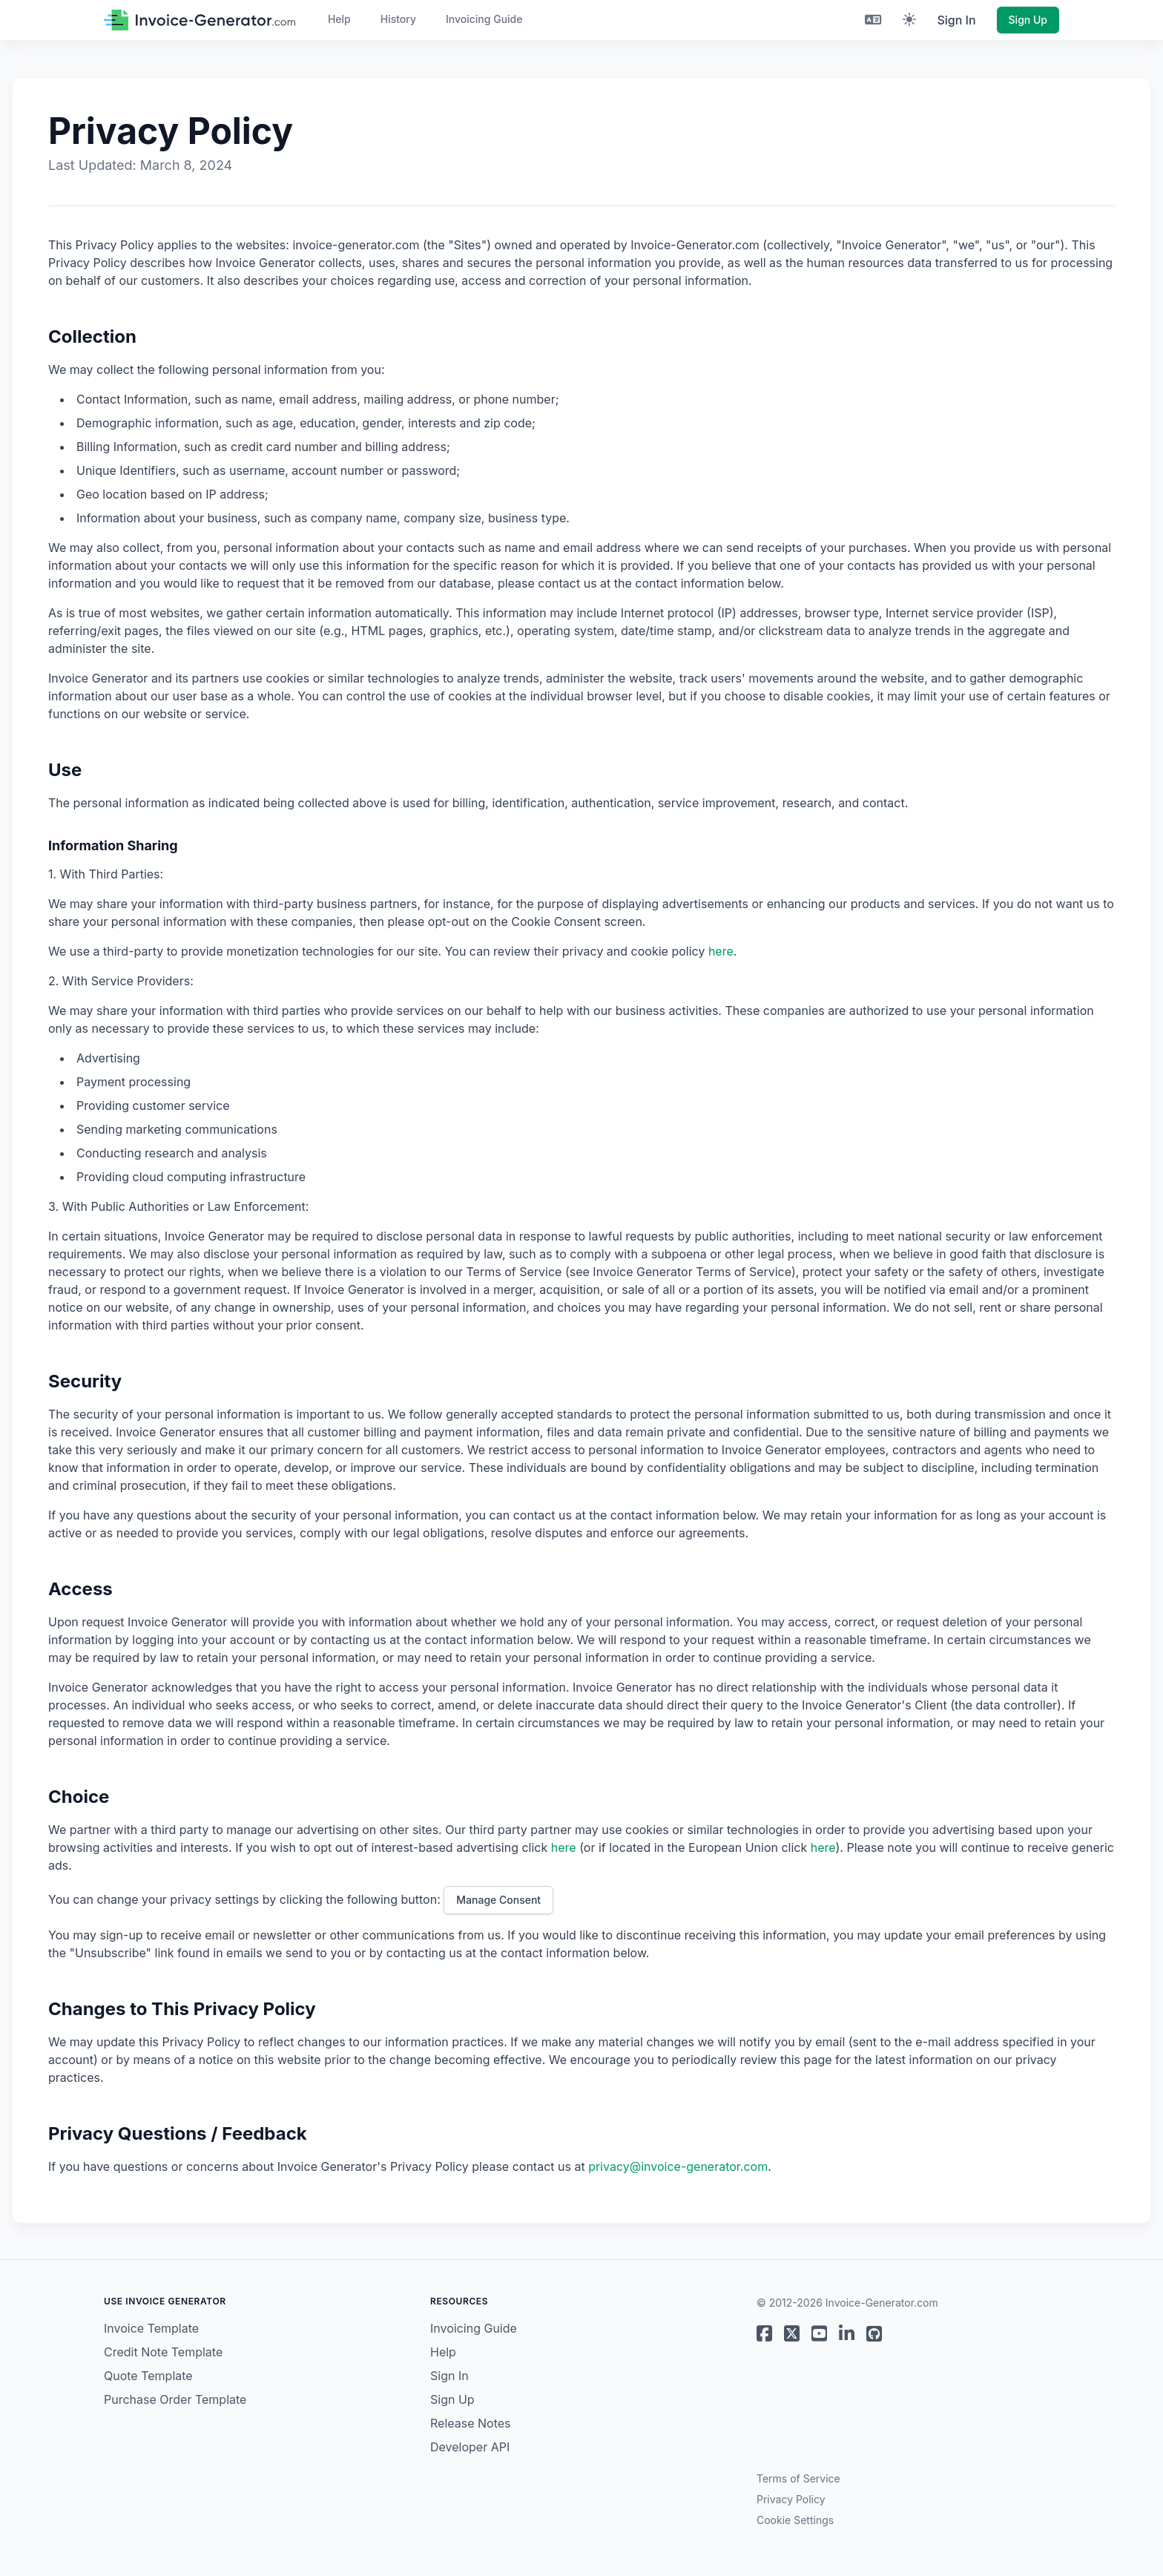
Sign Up (1028, 19)
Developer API (470, 2446)
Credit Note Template (163, 2352)
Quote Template (148, 2375)
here (721, 951)
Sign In (956, 20)
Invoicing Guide (484, 19)
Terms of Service (798, 2478)
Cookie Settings (795, 2520)
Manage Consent (498, 1899)
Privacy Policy (791, 2499)
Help (339, 19)
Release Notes (470, 2423)
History (398, 19)
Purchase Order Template (175, 2399)
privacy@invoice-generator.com (678, 2166)
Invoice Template (151, 2328)
